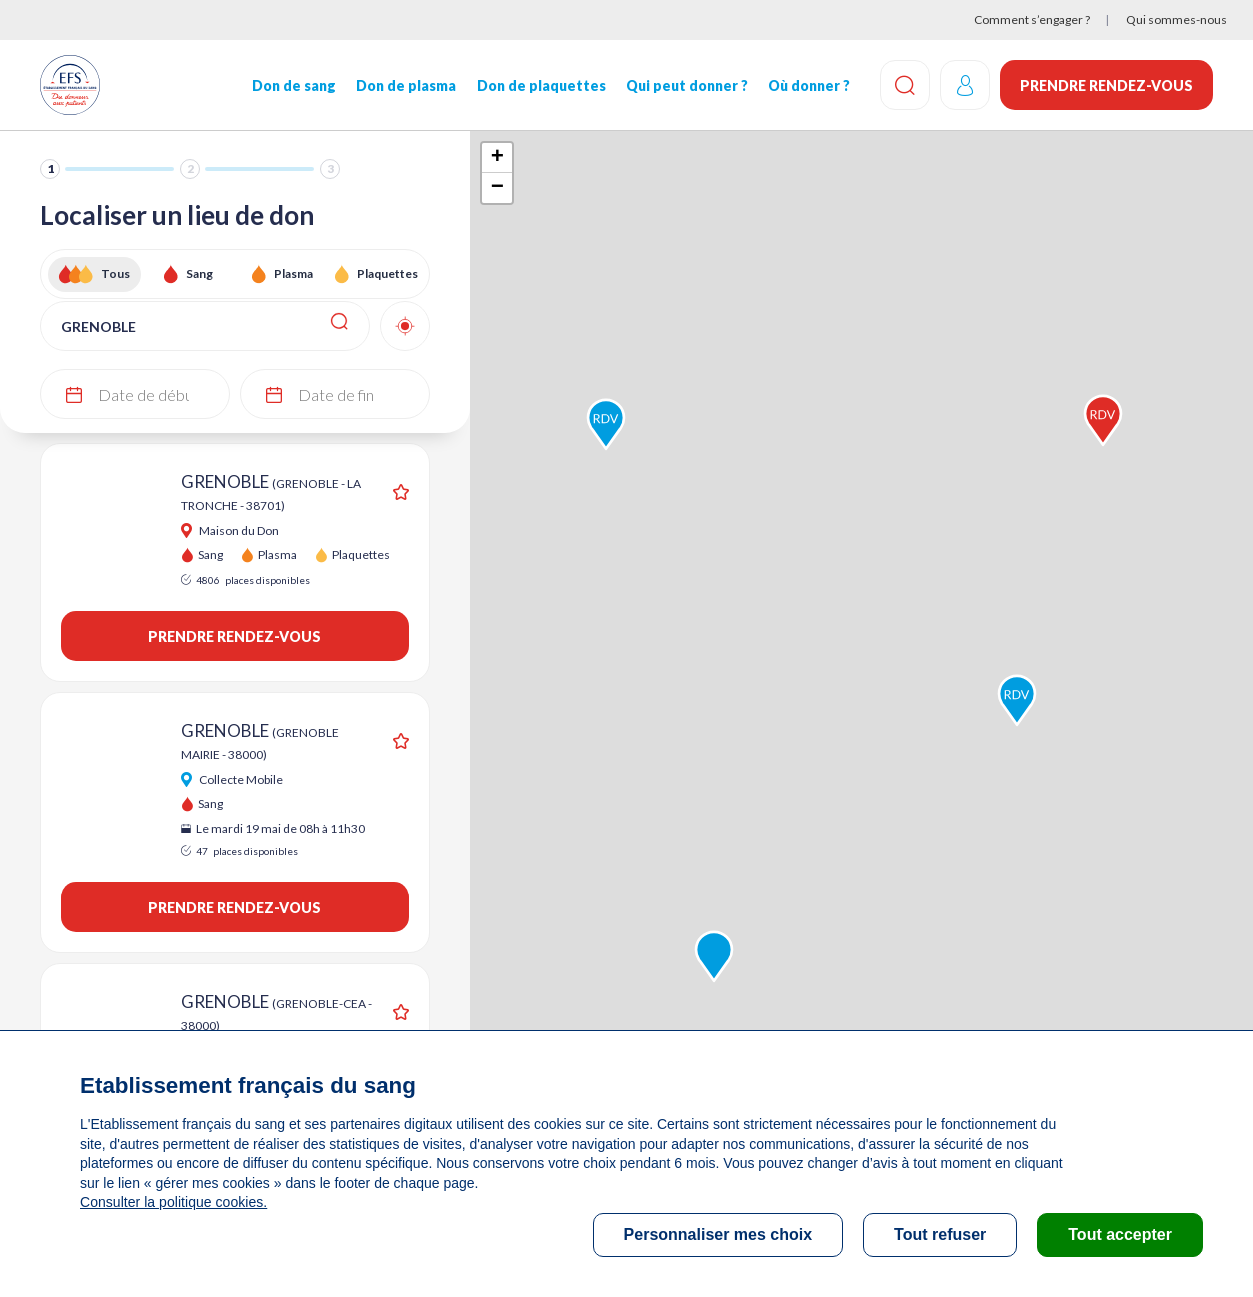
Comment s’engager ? (1032, 19)
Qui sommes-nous (1176, 19)
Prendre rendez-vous (1106, 85)
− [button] (497, 188)
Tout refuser (940, 1234)
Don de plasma (406, 85)
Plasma (293, 273)
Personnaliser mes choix (718, 1234)
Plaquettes (387, 273)
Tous (115, 273)
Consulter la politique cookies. (173, 1202)
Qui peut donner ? (687, 85)
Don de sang (294, 85)
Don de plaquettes (540, 85)
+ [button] (497, 158)
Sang (199, 273)
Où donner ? (809, 85)
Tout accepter (1120, 1234)
